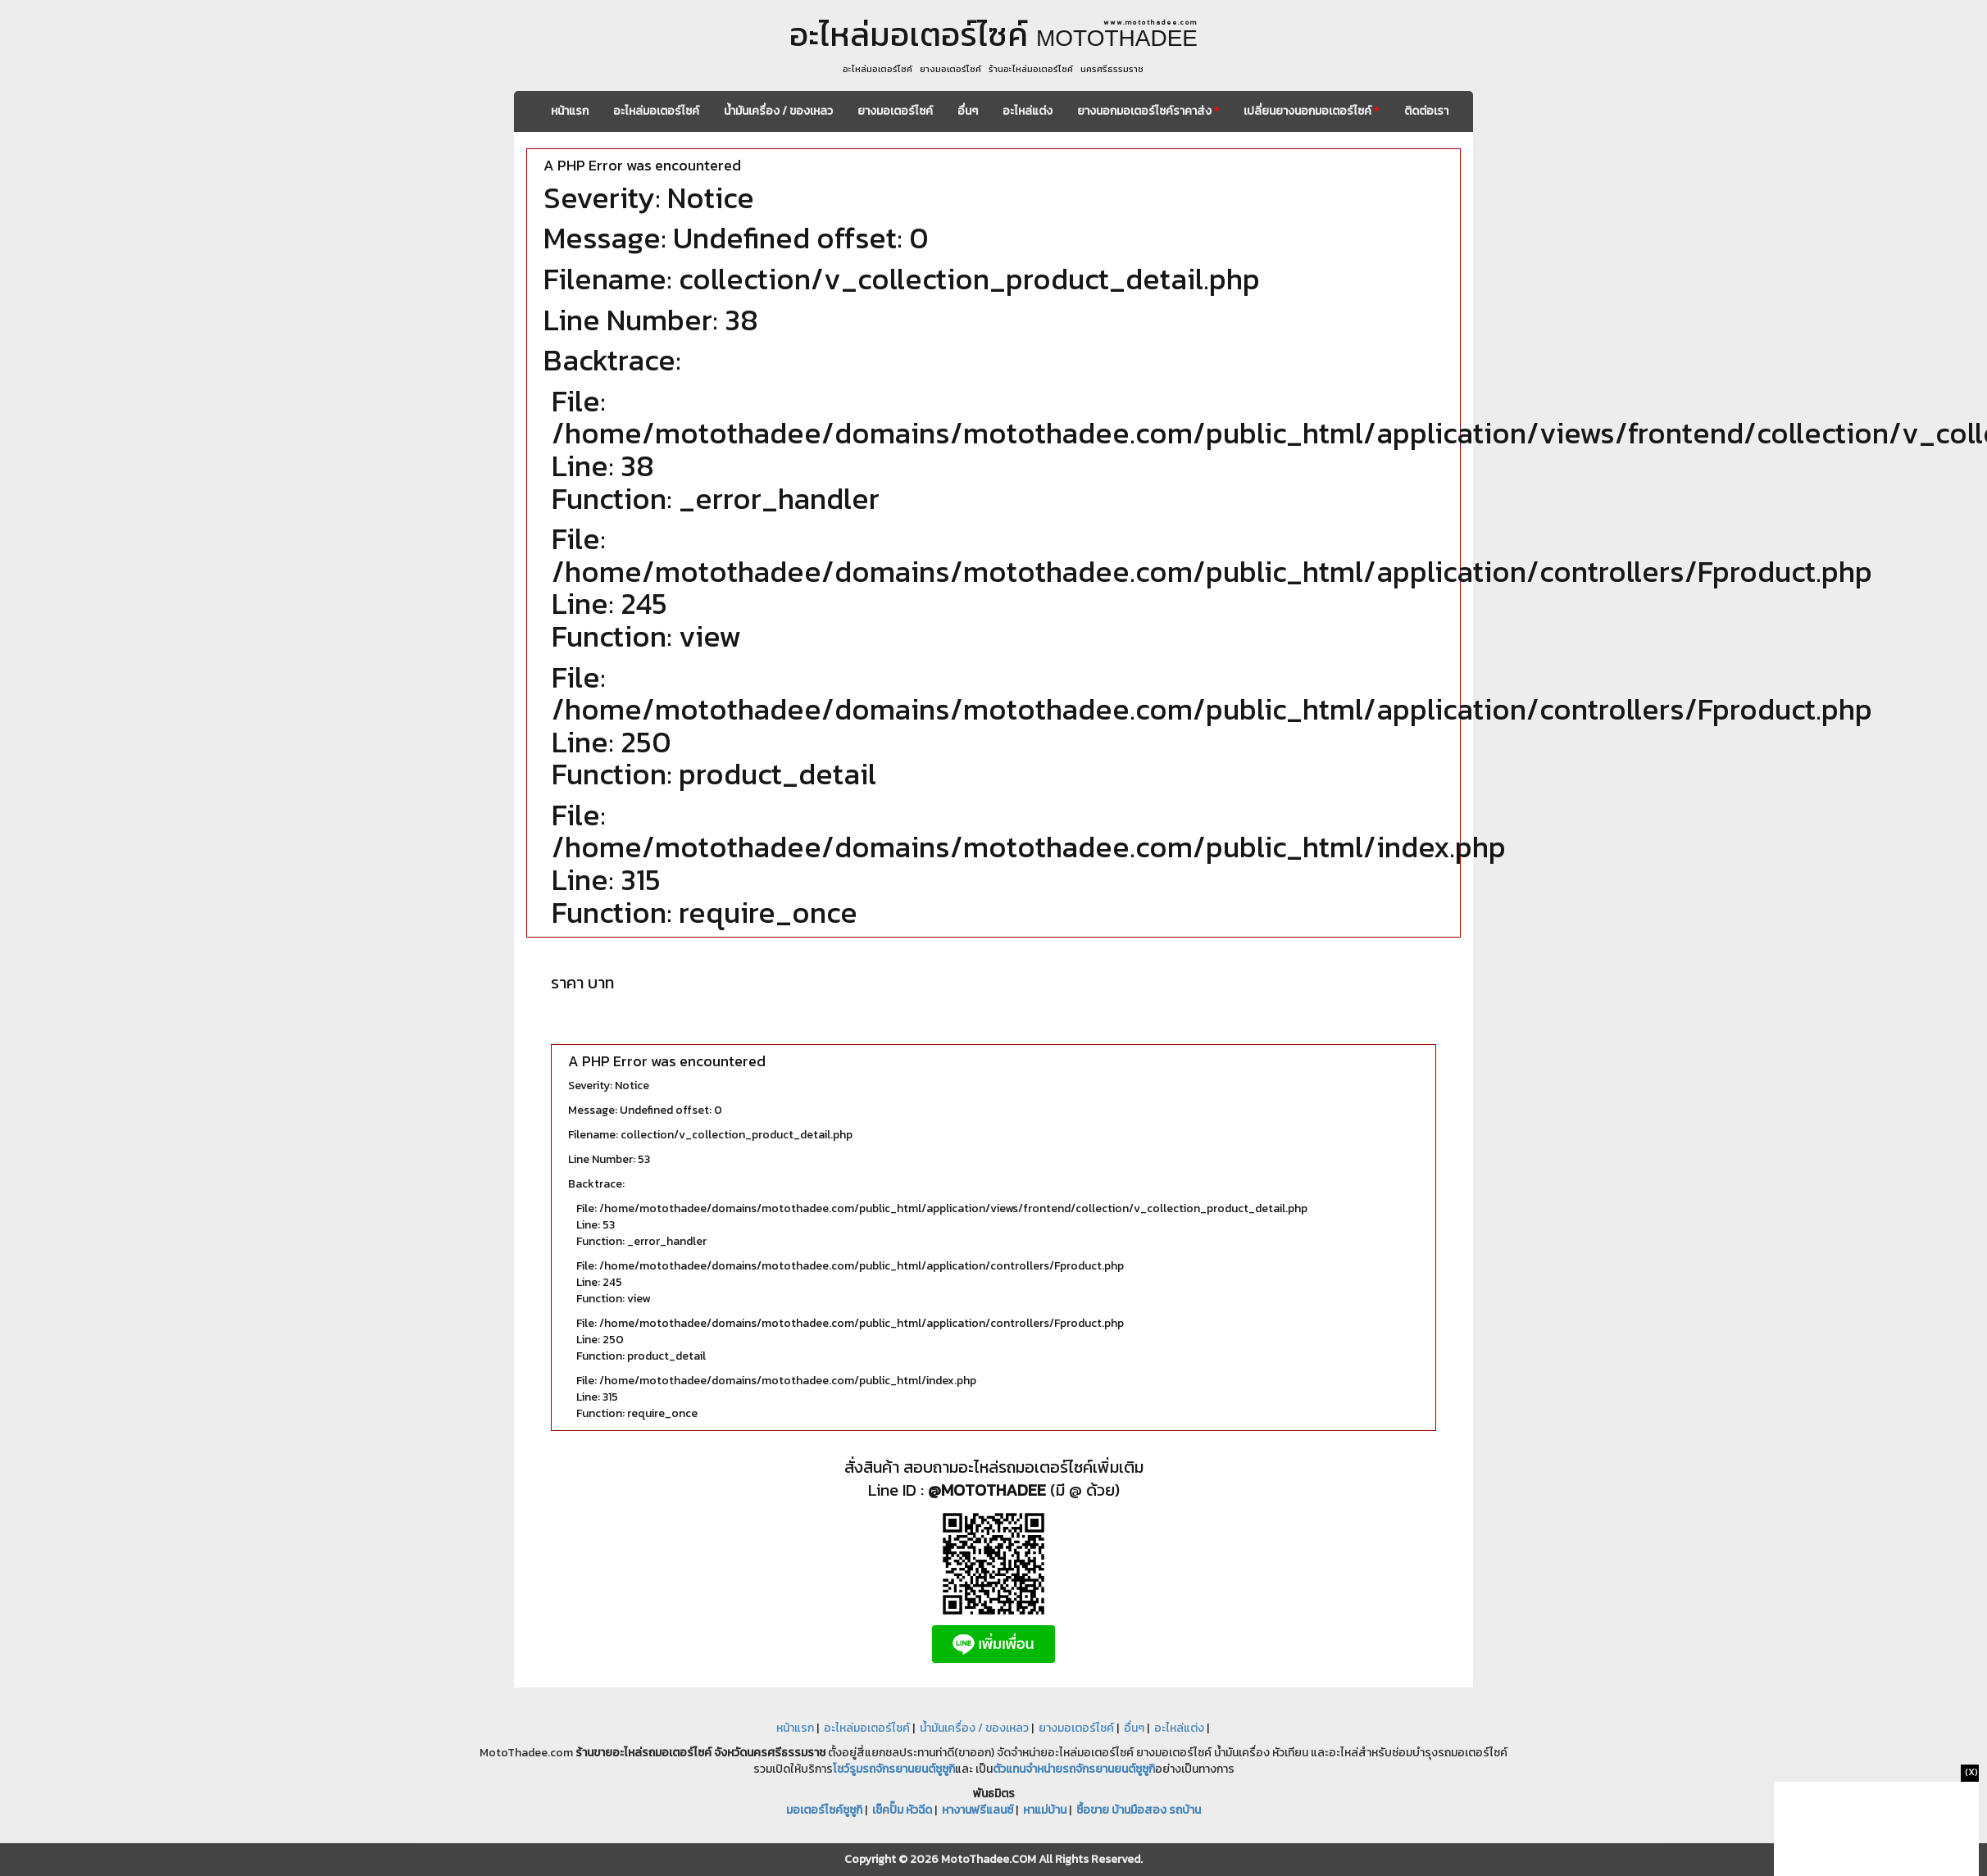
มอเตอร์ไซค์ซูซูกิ (824, 1810)
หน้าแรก (570, 111)
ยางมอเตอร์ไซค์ (895, 111)
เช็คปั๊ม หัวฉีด (902, 1810)
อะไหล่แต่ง (1028, 111)
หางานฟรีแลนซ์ (977, 1810)
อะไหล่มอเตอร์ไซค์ (656, 111)
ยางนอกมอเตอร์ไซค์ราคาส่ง (1148, 111)
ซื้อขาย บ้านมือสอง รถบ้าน (1138, 1810)
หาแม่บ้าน (1044, 1810)
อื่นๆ (967, 111)
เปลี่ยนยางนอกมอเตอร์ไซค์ (1311, 111)
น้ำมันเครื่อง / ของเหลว (778, 111)
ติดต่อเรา (1426, 111)
